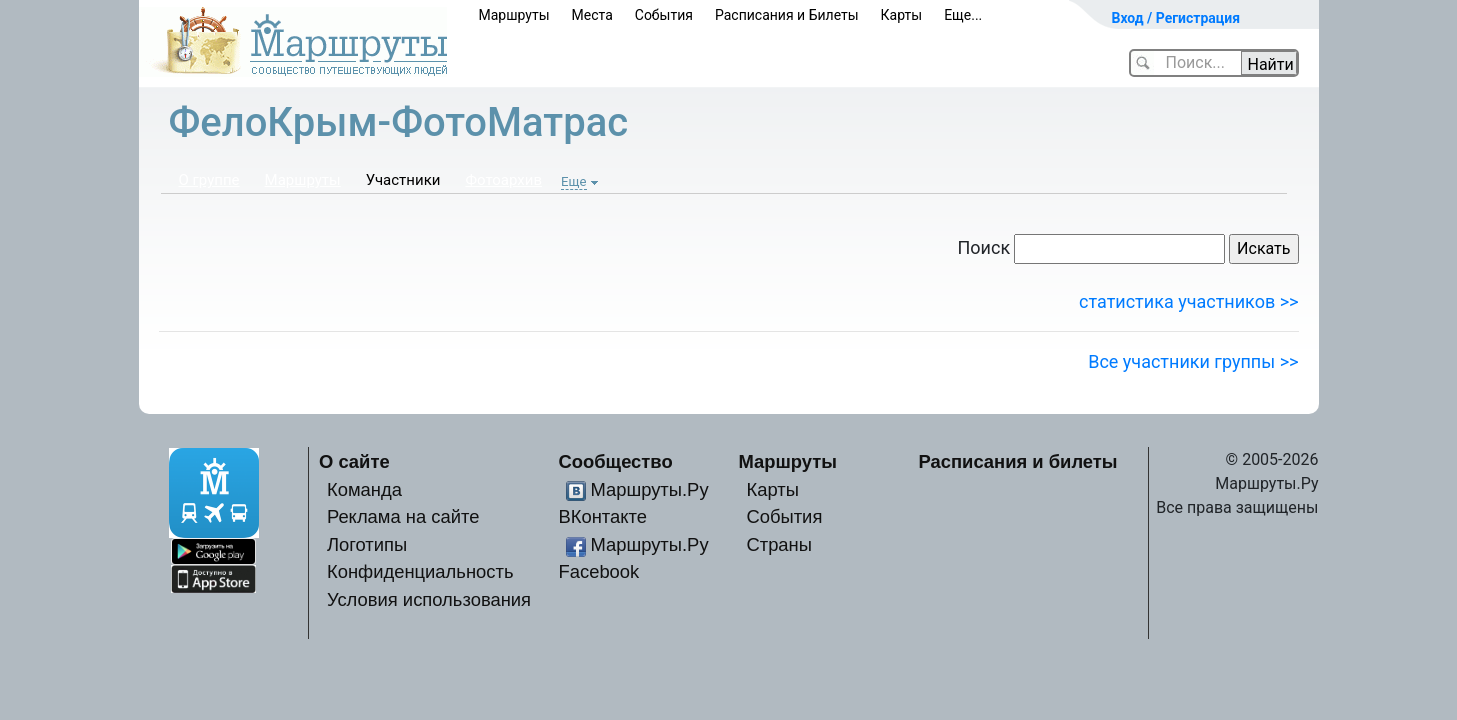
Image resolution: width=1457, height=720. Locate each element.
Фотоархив (503, 180)
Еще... (963, 15)
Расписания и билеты (1018, 461)
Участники (403, 180)
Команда (364, 489)
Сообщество (616, 461)
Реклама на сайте (403, 516)
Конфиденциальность (420, 571)
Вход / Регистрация (1176, 18)
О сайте (354, 461)
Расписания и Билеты (787, 15)
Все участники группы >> (1193, 361)
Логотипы (367, 544)
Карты (902, 15)
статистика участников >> (1188, 301)
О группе (209, 180)
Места (592, 15)
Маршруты (514, 15)
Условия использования (429, 599)
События (664, 15)
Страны (779, 544)
